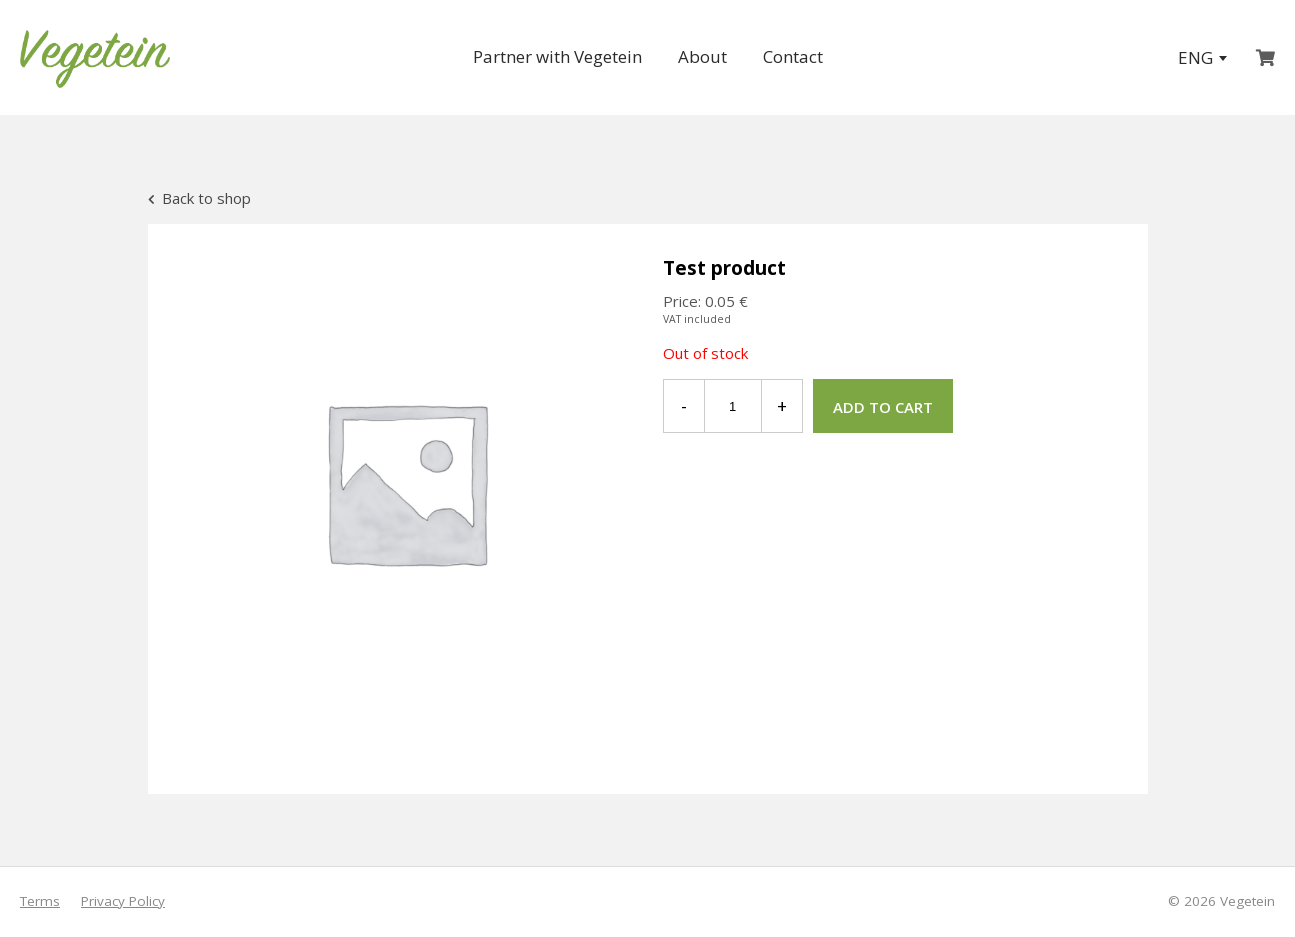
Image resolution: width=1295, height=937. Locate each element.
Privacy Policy (123, 901)
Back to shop (199, 198)
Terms (40, 901)
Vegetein (1247, 901)
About (702, 56)
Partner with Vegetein (557, 56)
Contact (793, 56)
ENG (1202, 57)
